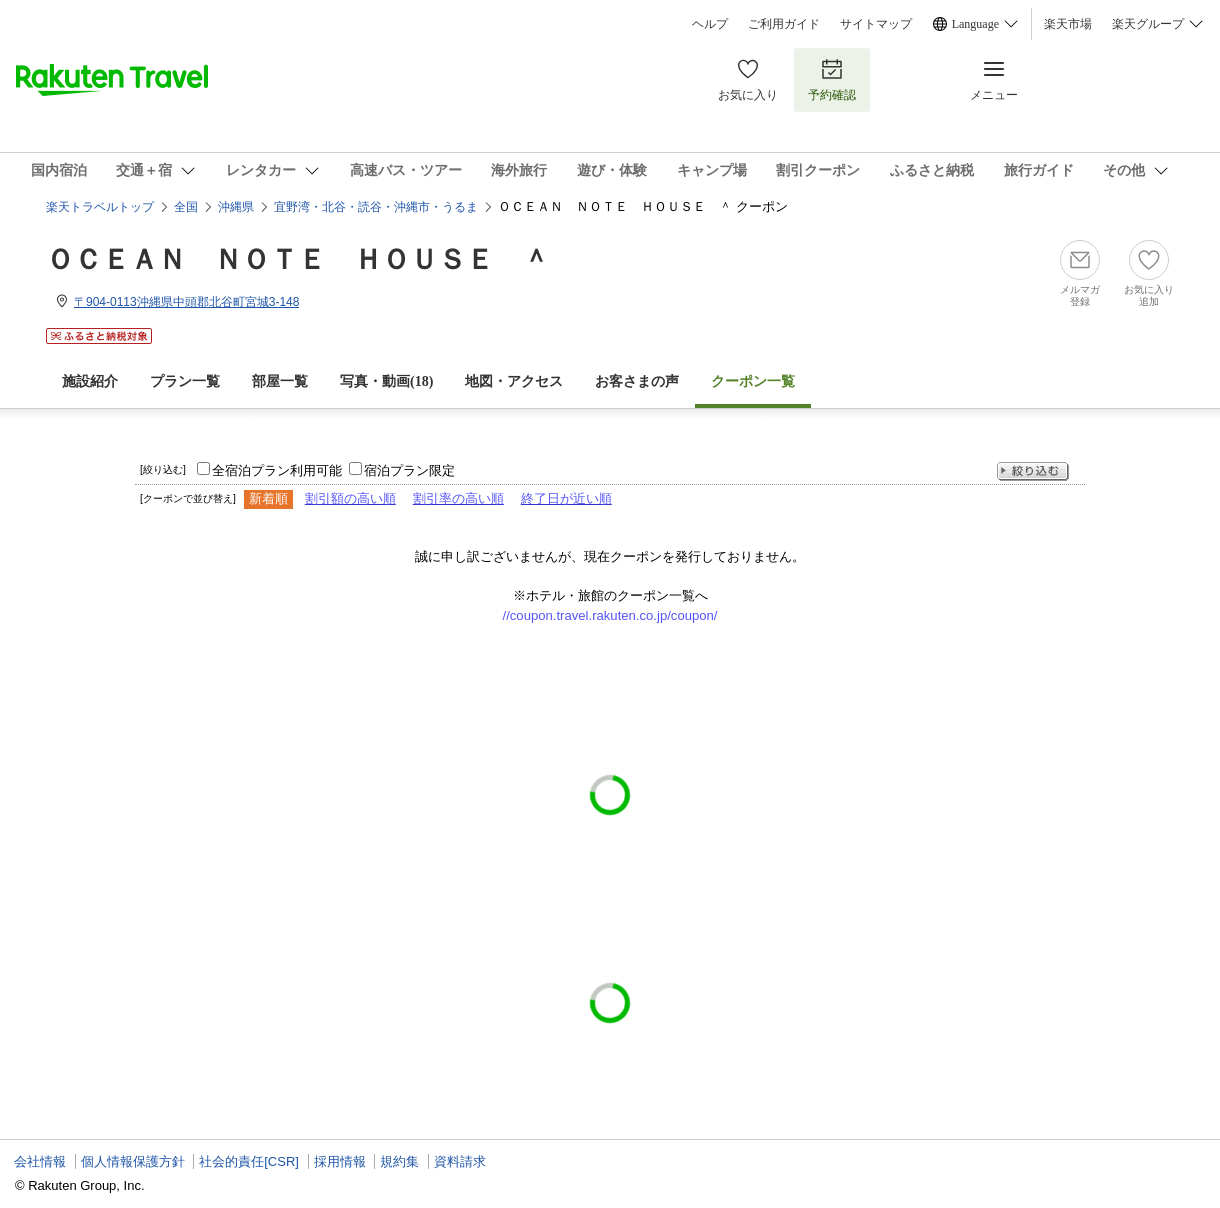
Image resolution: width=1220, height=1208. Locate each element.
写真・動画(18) (386, 381)
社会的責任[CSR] (249, 1161)
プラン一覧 (185, 381)
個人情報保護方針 (133, 1161)
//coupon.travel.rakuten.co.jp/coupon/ (610, 615)
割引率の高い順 (458, 498)
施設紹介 (90, 381)
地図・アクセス (514, 381)
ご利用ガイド (784, 24)
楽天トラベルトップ (100, 207)
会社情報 (40, 1161)
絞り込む (1033, 471)
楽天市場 (1068, 24)
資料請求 (460, 1161)
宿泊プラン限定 (409, 470)
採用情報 (340, 1161)
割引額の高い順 (350, 498)
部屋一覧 (280, 381)
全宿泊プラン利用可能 (277, 470)
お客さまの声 (637, 381)
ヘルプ (710, 24)
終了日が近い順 (566, 498)
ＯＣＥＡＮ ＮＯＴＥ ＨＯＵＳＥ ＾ (298, 259)
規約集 (399, 1161)
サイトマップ (876, 24)
